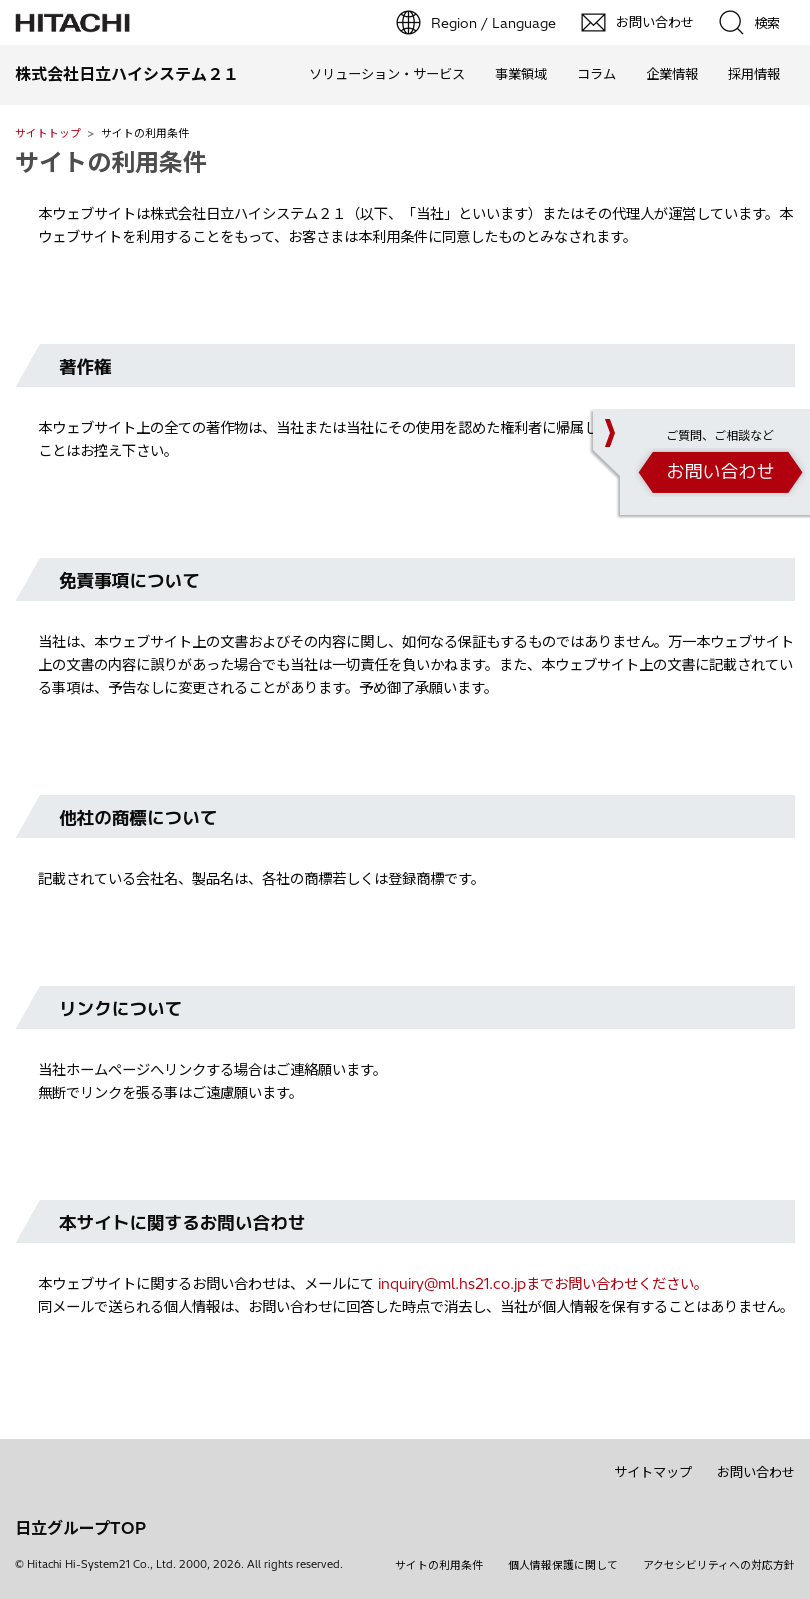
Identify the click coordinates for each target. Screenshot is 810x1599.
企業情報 (672, 74)
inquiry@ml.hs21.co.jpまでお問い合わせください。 (543, 1284)
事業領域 (521, 74)
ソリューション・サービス (387, 74)
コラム (596, 74)
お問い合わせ (756, 1472)
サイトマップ (653, 1472)
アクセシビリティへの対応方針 (719, 1565)
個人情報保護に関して (563, 1565)
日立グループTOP (80, 1528)
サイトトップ (48, 133)
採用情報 (754, 74)
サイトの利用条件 (111, 162)
